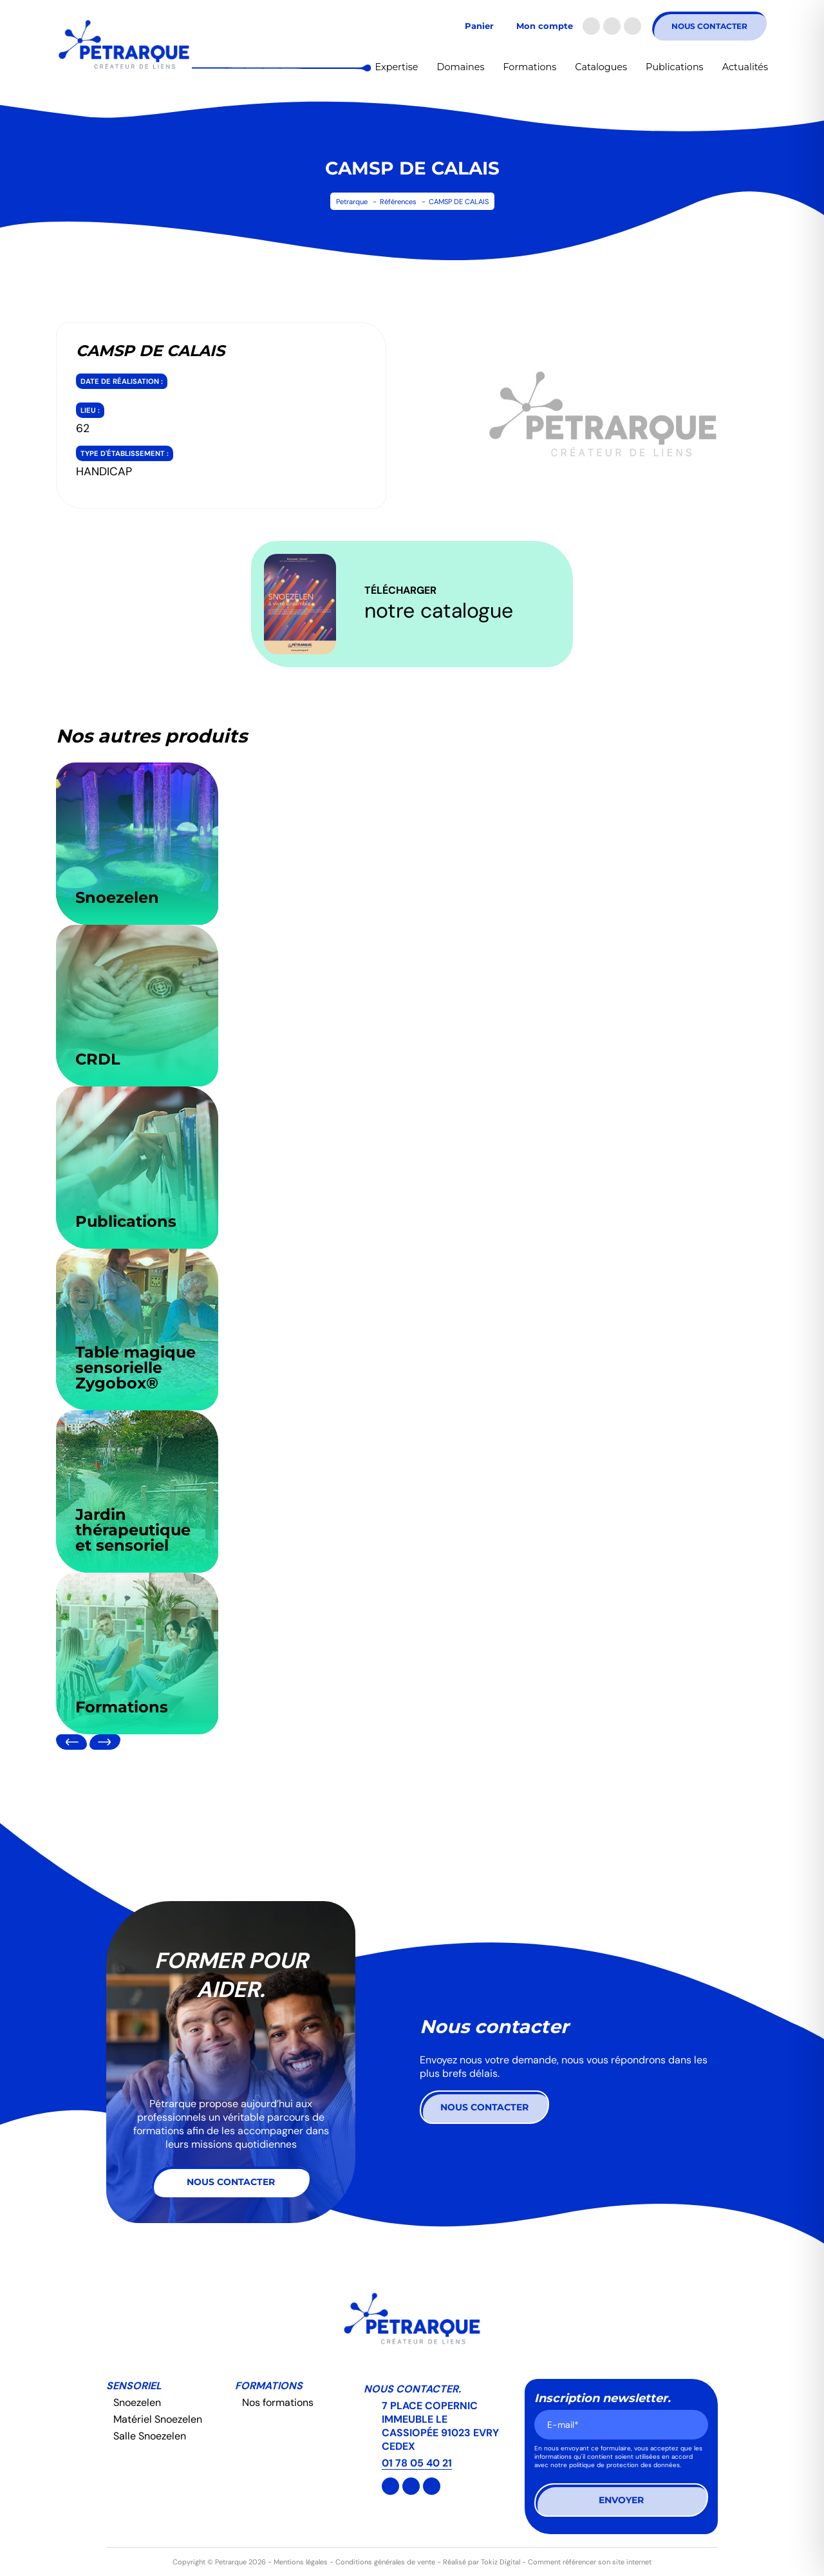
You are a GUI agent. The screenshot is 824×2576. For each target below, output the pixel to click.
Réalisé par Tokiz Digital (481, 2561)
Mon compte (544, 26)
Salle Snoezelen (149, 2436)
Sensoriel (134, 2385)
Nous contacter (709, 26)
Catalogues (601, 67)
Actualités (745, 67)
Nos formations (278, 2402)
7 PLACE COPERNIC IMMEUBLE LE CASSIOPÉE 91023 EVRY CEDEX (440, 2426)
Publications (675, 67)
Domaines (461, 67)
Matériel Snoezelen (157, 2419)
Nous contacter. (412, 2389)
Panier (479, 26)
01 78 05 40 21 (417, 2463)
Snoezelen (137, 2402)
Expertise (396, 67)
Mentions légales (301, 2561)
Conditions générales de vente (385, 2561)
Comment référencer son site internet (589, 2561)
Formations (530, 67)
